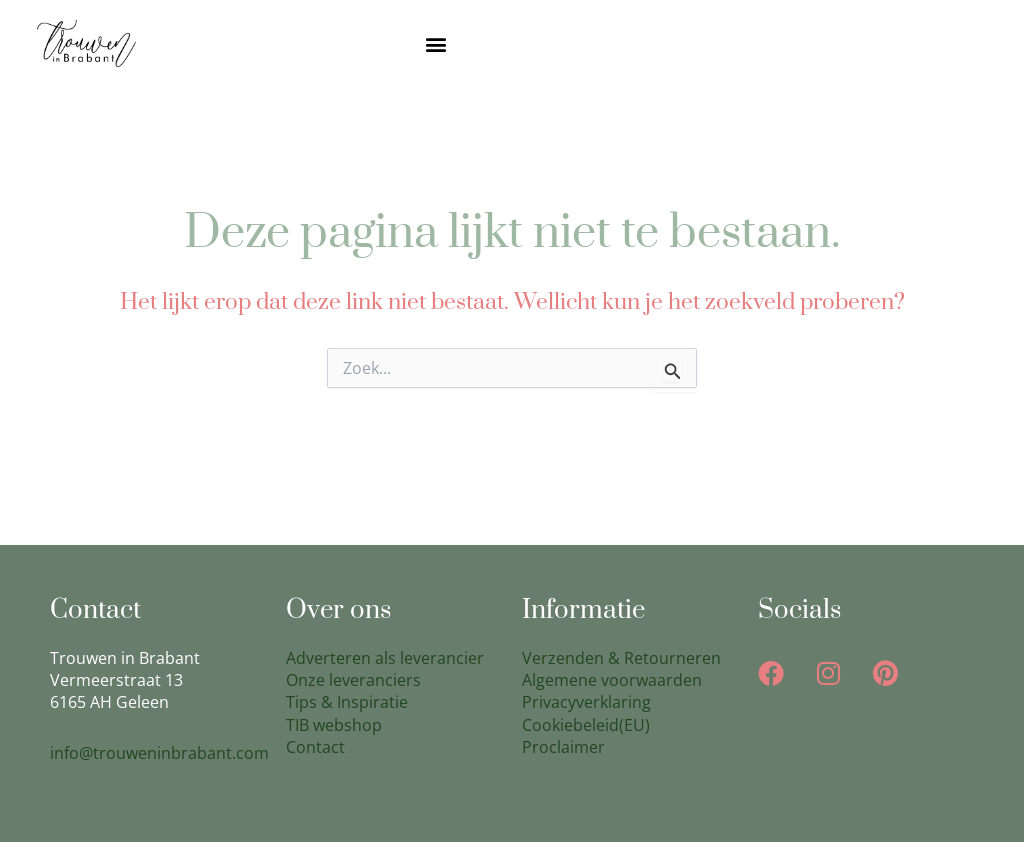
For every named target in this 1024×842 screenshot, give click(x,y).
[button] (436, 43)
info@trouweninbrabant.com (159, 753)
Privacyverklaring (586, 702)
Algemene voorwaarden (612, 680)
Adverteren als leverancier (385, 658)
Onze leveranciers (353, 680)
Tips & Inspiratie (347, 702)
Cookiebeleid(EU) (586, 725)
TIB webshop (334, 725)
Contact (315, 747)
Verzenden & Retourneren (621, 658)
